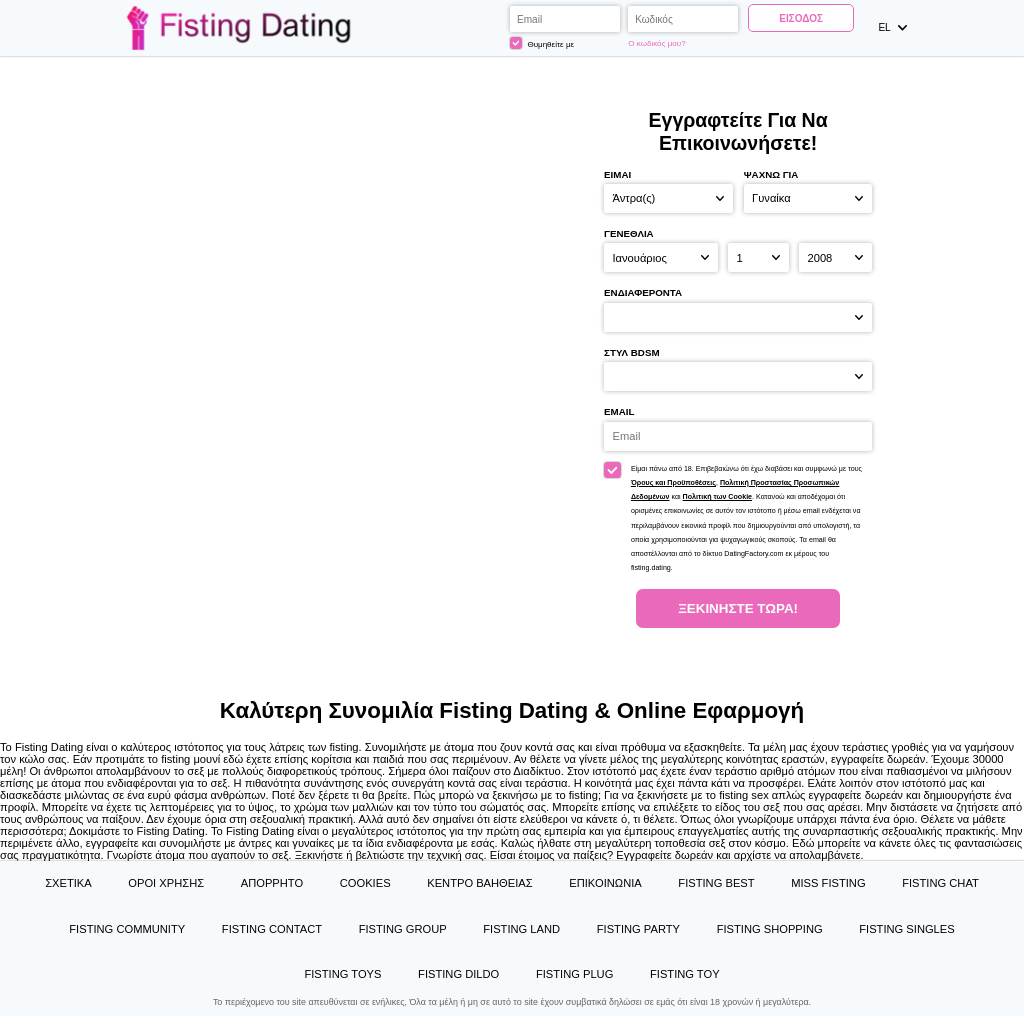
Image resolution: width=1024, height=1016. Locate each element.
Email (619, 411)
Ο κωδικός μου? (656, 43)
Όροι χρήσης (166, 883)
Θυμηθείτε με (542, 43)
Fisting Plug (574, 974)
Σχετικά (68, 883)
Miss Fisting (828, 883)
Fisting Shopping (770, 929)
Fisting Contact (272, 929)
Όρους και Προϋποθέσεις (673, 483)
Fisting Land (521, 929)
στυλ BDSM (631, 352)
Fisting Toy (685, 974)
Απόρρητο (272, 883)
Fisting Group (403, 929)
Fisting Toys (342, 974)
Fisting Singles (906, 929)
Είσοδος (801, 18)
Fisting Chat (940, 883)
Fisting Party (638, 929)
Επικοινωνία (605, 883)
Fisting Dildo (458, 974)
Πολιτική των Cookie (717, 497)
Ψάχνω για (771, 174)
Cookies (365, 883)
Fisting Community (127, 929)
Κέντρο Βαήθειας (479, 883)
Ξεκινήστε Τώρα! (738, 608)
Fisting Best (716, 883)
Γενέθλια (629, 233)
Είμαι (617, 174)
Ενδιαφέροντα (643, 292)
